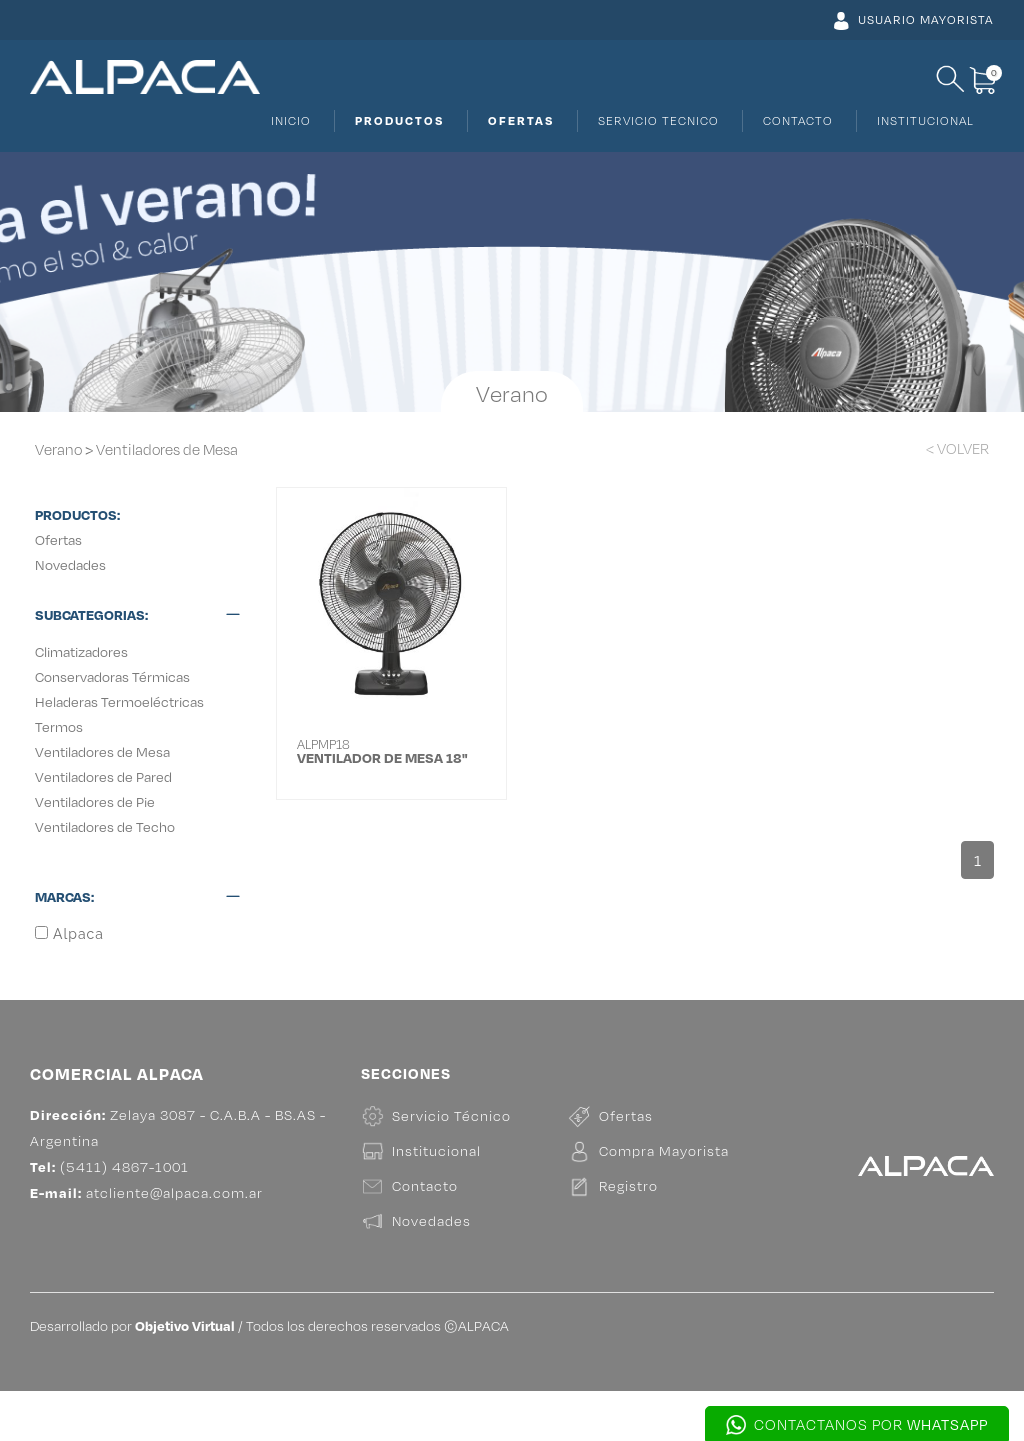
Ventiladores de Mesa (167, 449)
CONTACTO (798, 120)
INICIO (291, 120)
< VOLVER (957, 448)
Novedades (70, 564)
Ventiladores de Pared (103, 776)
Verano (58, 449)
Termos (59, 726)
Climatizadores (81, 651)
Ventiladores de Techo (105, 826)
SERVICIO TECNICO (658, 120)
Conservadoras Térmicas (112, 676)
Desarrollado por (132, 1375)
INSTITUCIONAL (925, 120)
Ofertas (58, 539)
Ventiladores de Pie (95, 801)
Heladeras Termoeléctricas (119, 701)
